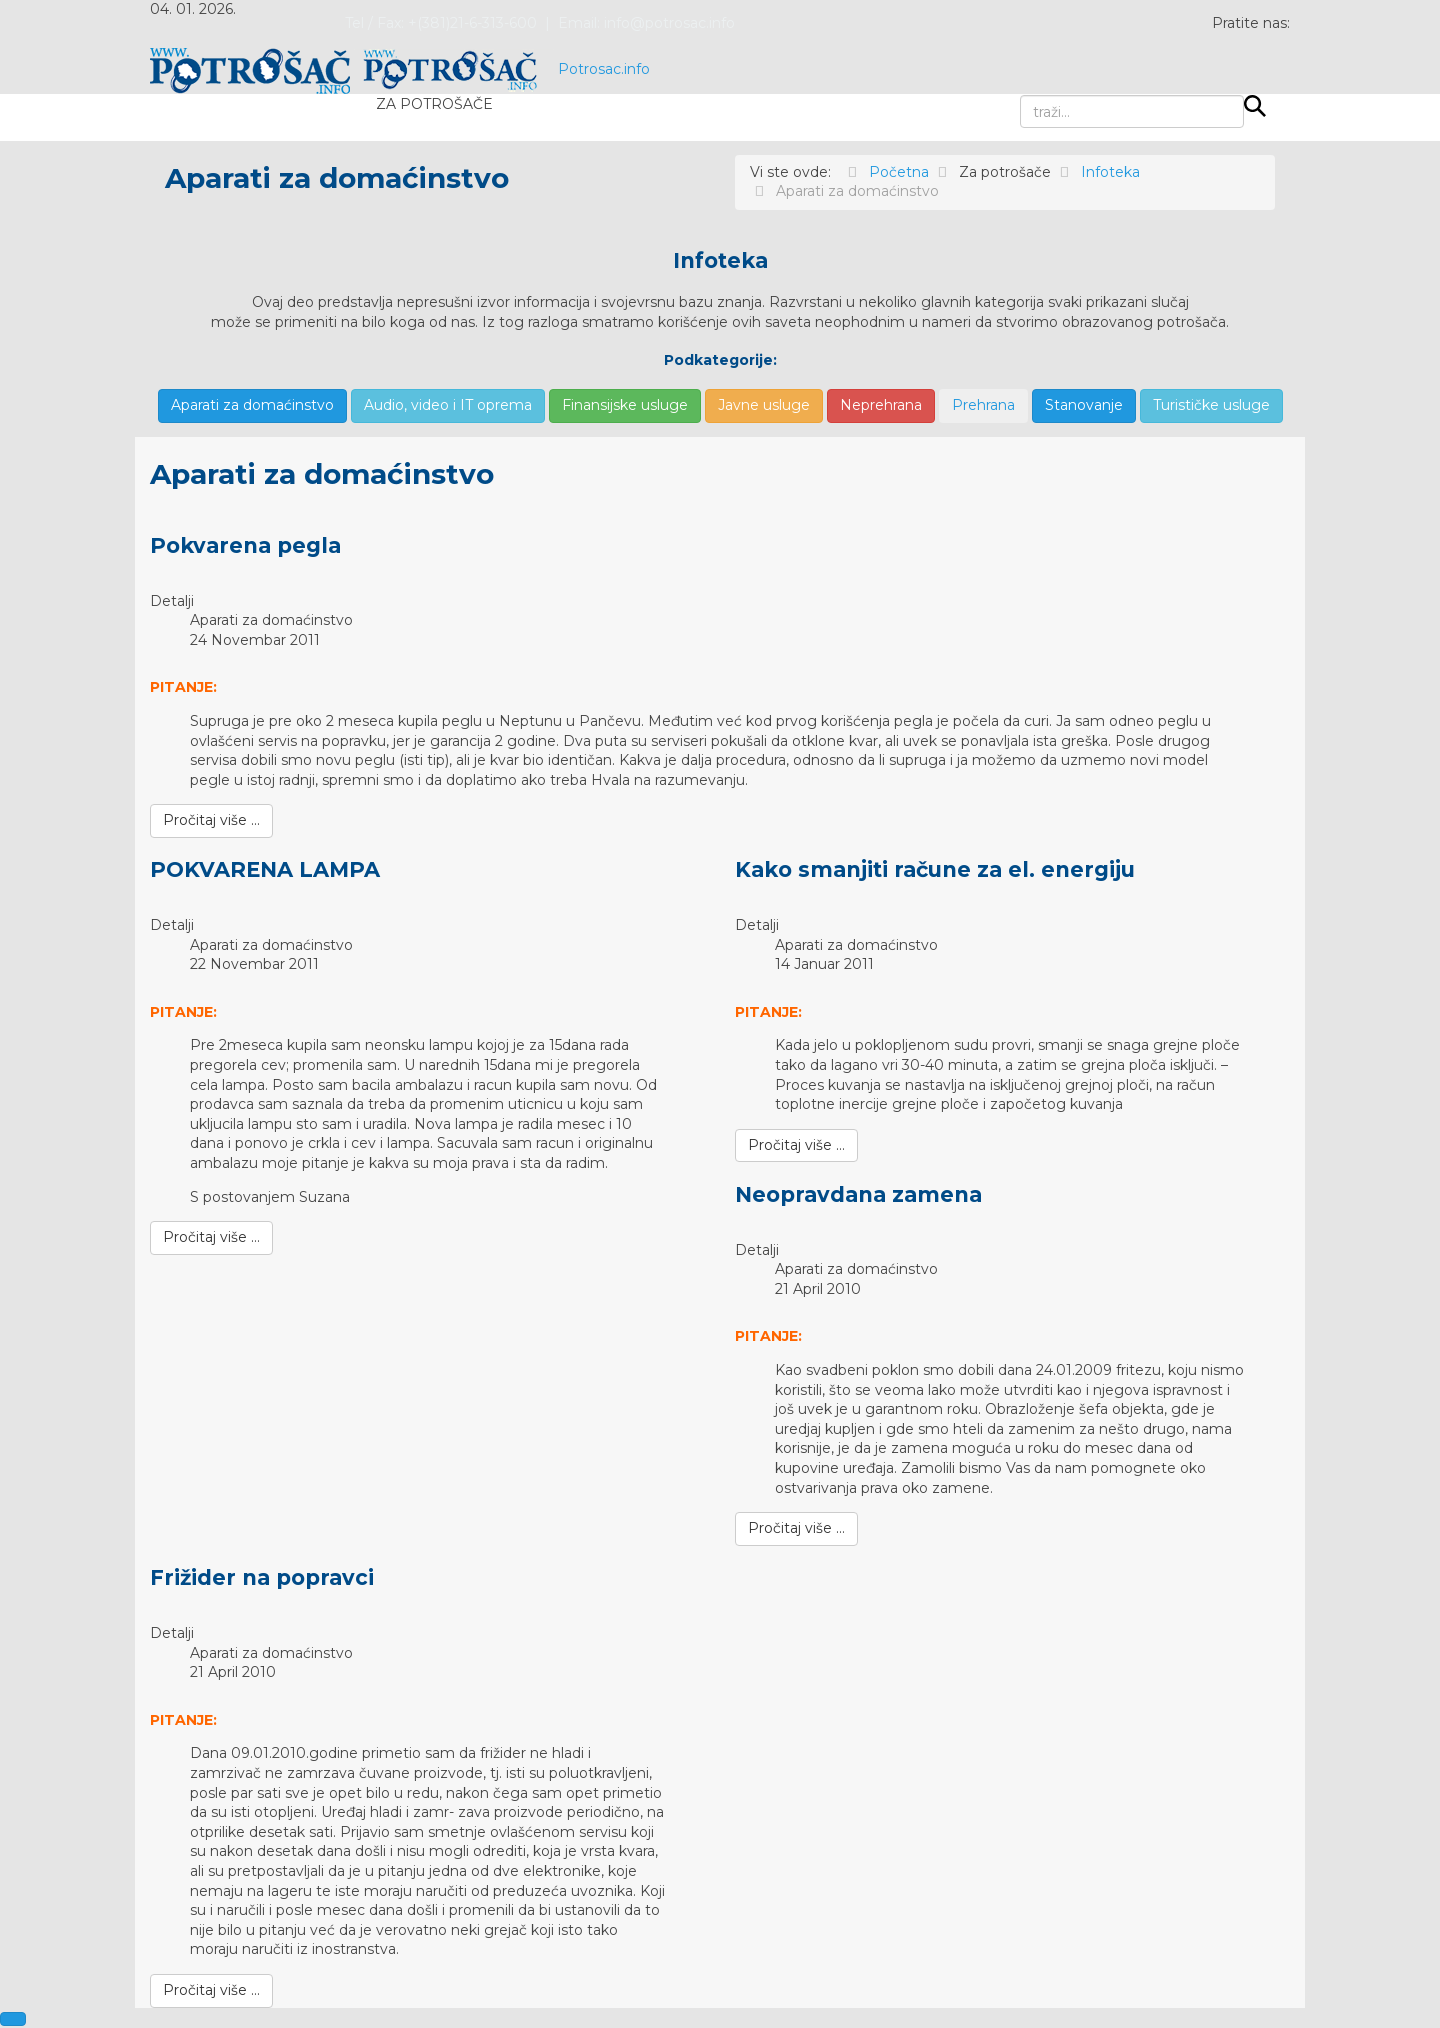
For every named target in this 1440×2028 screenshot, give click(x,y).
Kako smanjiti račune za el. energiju (935, 869)
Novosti (327, 117)
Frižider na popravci (262, 1577)
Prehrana (983, 405)
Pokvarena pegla (245, 545)
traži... (1020, 95)
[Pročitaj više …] (211, 821)
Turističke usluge (1211, 405)
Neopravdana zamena (858, 1194)
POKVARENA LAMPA (265, 869)
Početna (221, 117)
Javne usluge (764, 405)
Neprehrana (881, 405)
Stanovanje (1084, 405)
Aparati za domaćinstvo (252, 405)
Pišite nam (654, 117)
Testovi (544, 117)
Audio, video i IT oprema (448, 405)
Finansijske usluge (625, 405)
